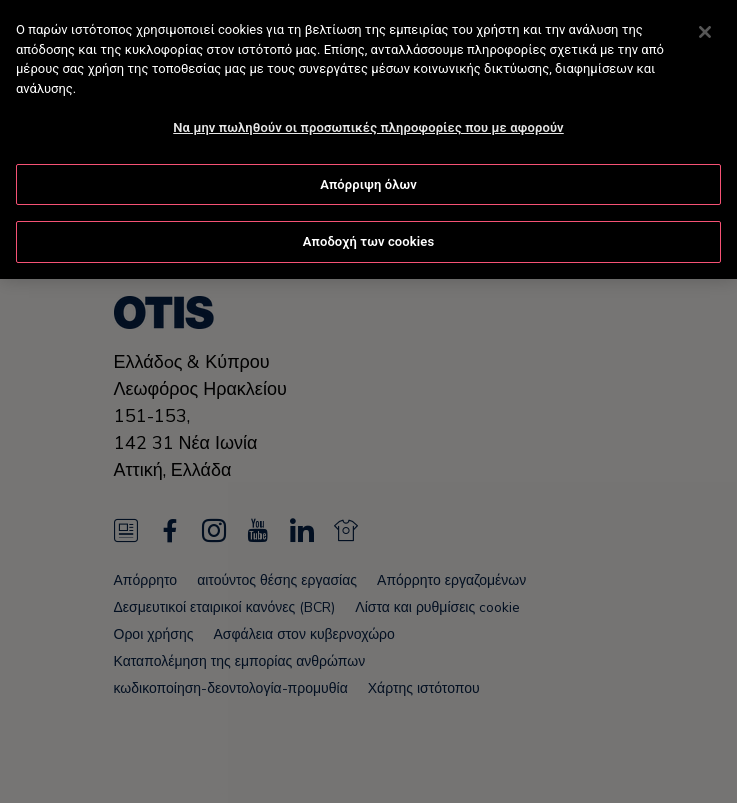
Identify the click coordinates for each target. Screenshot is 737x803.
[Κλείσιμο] (705, 31)
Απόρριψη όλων (368, 182)
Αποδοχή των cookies (369, 240)
